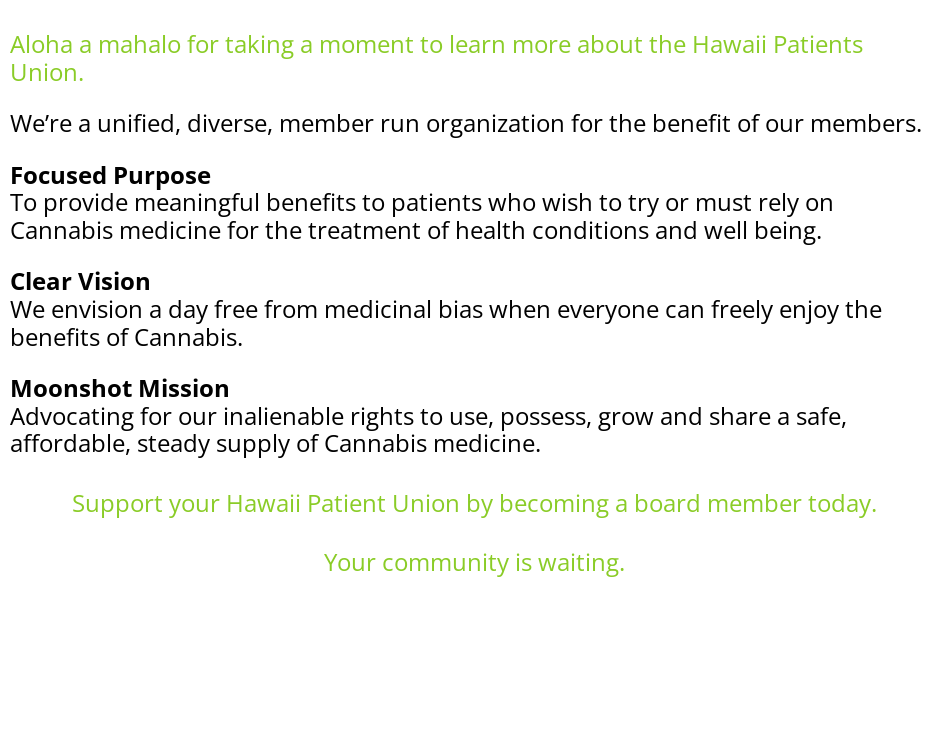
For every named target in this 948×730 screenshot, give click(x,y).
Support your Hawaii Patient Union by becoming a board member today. (474, 502)
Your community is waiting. (474, 561)
